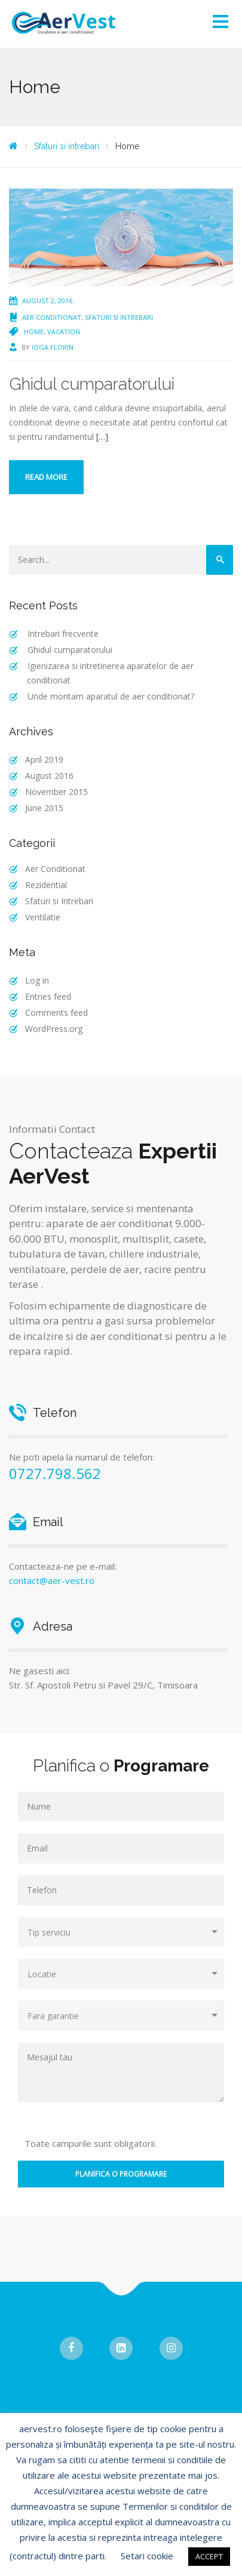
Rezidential (46, 884)
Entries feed (48, 996)
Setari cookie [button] (147, 2556)
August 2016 (49, 775)
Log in (37, 980)
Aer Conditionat (51, 317)
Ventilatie (42, 917)
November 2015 (56, 791)
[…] (102, 436)
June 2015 (44, 808)
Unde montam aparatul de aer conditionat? (110, 696)
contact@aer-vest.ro (51, 1580)
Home (34, 331)
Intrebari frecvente (63, 633)
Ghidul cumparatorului (91, 384)
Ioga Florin (52, 347)
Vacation (63, 331)
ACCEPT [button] (209, 2556)
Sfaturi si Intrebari (119, 317)
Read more (46, 477)
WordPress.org (53, 1028)
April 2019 (44, 759)
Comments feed (56, 1012)
